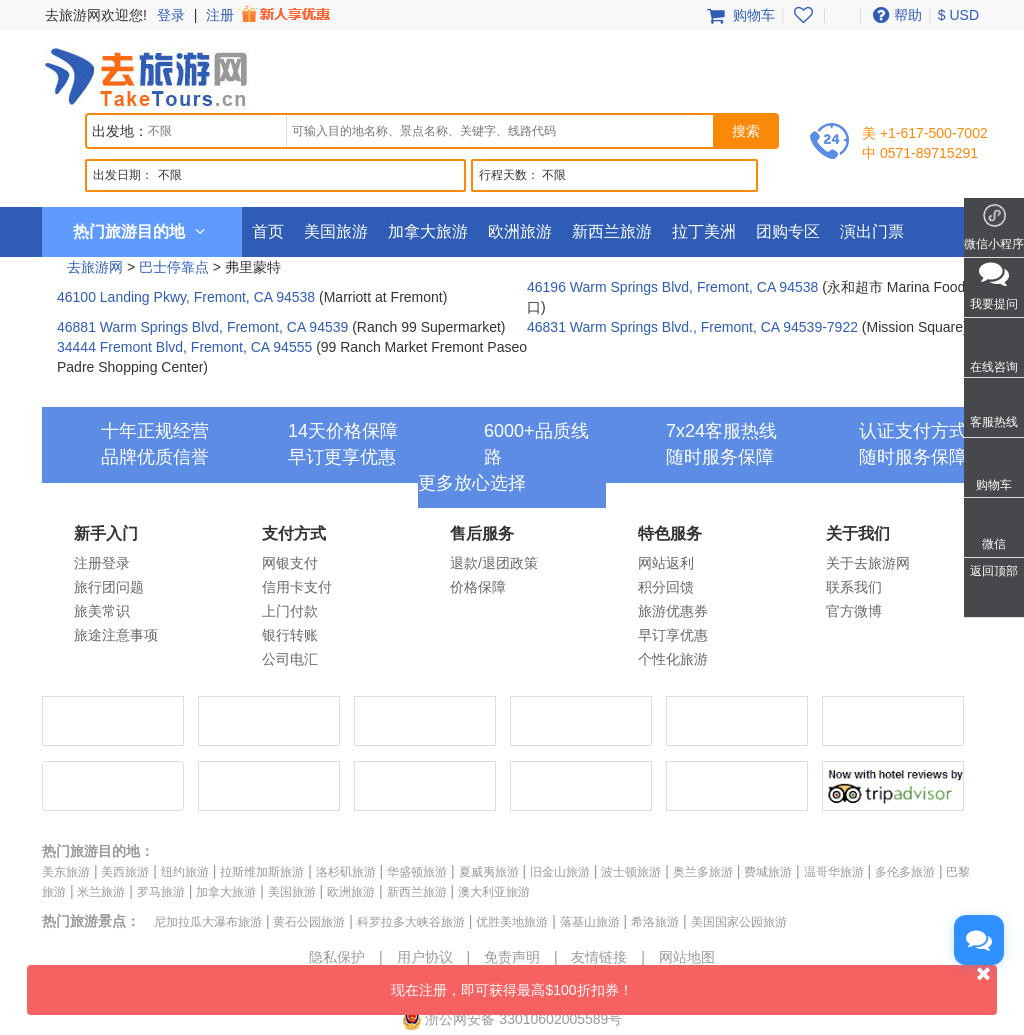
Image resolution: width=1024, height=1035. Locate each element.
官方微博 (854, 611)
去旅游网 (95, 267)
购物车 (739, 15)
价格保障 (478, 587)
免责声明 (512, 957)
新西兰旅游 (612, 231)
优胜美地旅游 (512, 922)
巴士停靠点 (174, 267)
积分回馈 (666, 587)
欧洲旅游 (520, 231)
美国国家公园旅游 (739, 922)
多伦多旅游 (905, 872)
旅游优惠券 (673, 611)
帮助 (895, 15)
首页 (268, 231)
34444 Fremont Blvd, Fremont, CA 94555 (184, 347)
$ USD (958, 15)
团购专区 (788, 231)
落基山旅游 (590, 922)
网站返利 (666, 563)
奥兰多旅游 (703, 872)
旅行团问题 (109, 587)
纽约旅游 (185, 872)
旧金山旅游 (560, 872)
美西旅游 (125, 872)
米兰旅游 (101, 892)
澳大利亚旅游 (494, 892)
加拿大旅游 (428, 231)
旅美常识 (102, 611)
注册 (270, 15)
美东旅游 (66, 872)
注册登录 (102, 563)
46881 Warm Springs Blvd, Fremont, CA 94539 (202, 327)
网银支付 (290, 563)
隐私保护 (337, 957)
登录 (171, 15)
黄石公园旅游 (309, 922)
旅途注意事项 (116, 635)
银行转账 (290, 635)
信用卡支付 (297, 587)
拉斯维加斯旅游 (262, 872)
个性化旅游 (673, 659)
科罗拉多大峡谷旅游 (411, 922)
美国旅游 (336, 231)
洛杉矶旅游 (346, 872)
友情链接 (599, 957)
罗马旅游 (161, 892)
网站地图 (687, 957)
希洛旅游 (655, 922)
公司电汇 (290, 659)
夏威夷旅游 (489, 872)
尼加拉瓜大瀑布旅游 (208, 922)
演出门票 (872, 231)
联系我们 (854, 587)
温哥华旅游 (834, 872)
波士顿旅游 (631, 872)
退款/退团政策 (494, 563)
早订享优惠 (673, 635)
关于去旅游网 (868, 563)
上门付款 (290, 611)
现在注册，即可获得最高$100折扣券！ (694, 981)
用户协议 (425, 957)
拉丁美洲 (704, 231)
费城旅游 (768, 872)
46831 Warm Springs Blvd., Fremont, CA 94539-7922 (692, 327)
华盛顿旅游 (417, 872)
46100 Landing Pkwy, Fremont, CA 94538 (186, 297)
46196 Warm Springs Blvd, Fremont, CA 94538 (672, 287)
